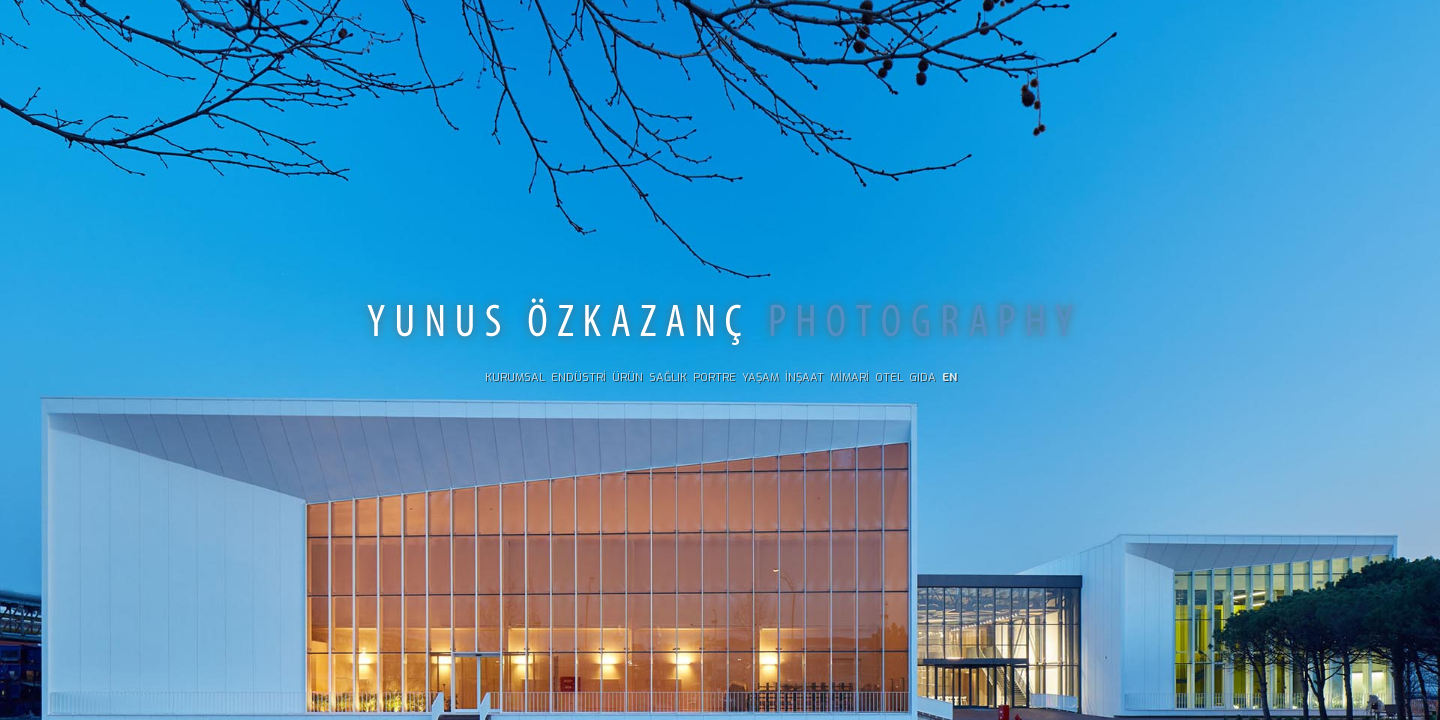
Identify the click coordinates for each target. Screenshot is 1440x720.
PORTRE (714, 377)
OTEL (889, 377)
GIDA (922, 377)
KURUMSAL (515, 377)
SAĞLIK (668, 377)
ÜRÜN (627, 377)
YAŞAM (760, 377)
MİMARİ (849, 377)
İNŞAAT (804, 377)
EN (949, 377)
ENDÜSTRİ (578, 377)
